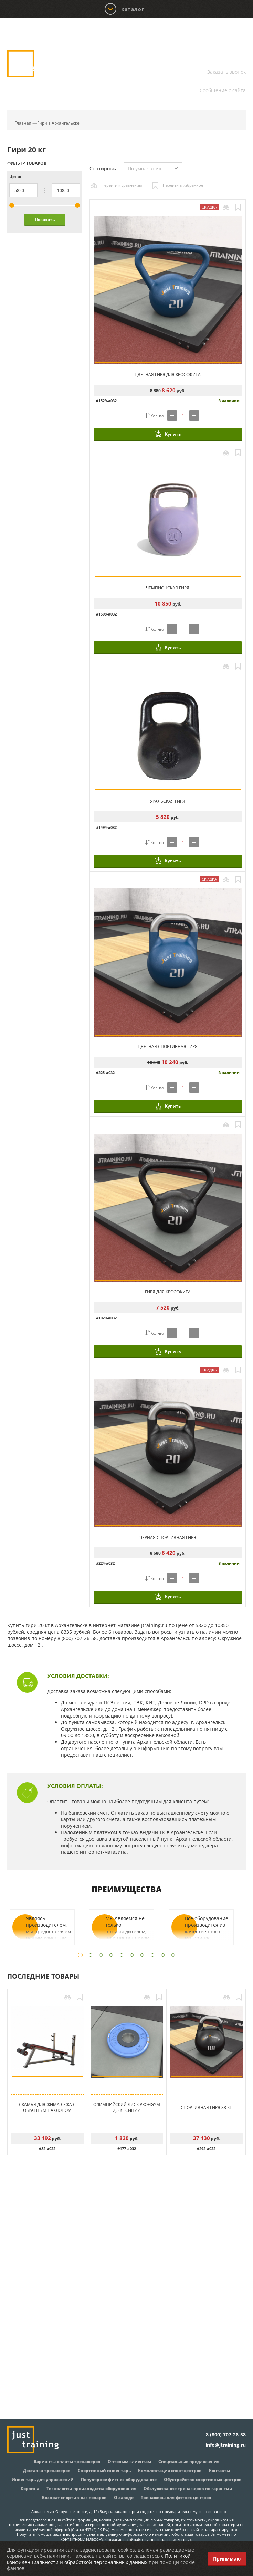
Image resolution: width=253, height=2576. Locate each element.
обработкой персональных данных (105, 2562)
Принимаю (227, 2558)
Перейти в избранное (183, 185)
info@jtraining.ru (225, 81)
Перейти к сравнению (122, 185)
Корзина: (232, 32)
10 (173, 1955)
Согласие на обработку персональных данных (148, 2539)
